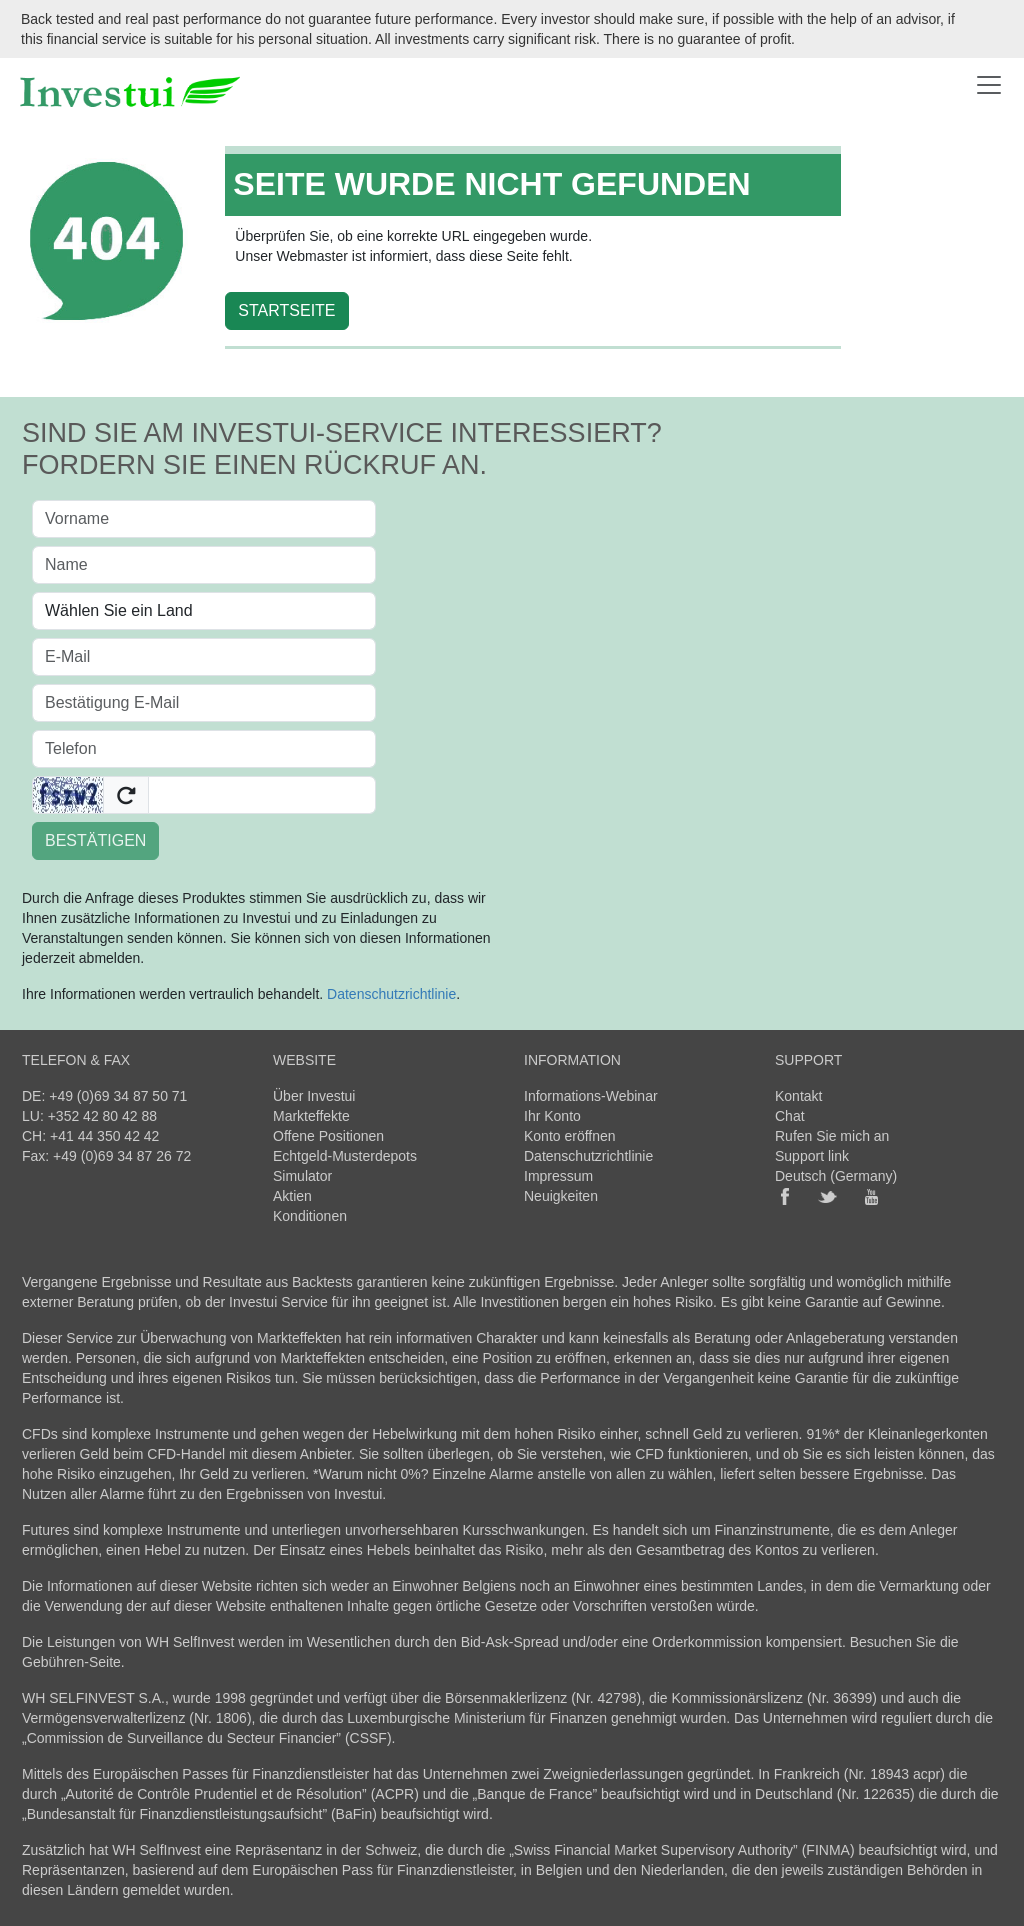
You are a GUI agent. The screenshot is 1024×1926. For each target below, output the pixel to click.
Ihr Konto (552, 1116)
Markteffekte (311, 1116)
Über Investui (314, 1096)
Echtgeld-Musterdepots (345, 1156)
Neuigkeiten (561, 1196)
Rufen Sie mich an (832, 1136)
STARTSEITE (286, 310)
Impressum (558, 1176)
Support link (812, 1156)
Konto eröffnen (570, 1136)
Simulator (302, 1176)
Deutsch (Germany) (836, 1176)
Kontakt (798, 1096)
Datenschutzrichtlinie (391, 994)
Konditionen (310, 1216)
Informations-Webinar (591, 1096)
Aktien (292, 1196)
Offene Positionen (328, 1136)
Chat (790, 1116)
